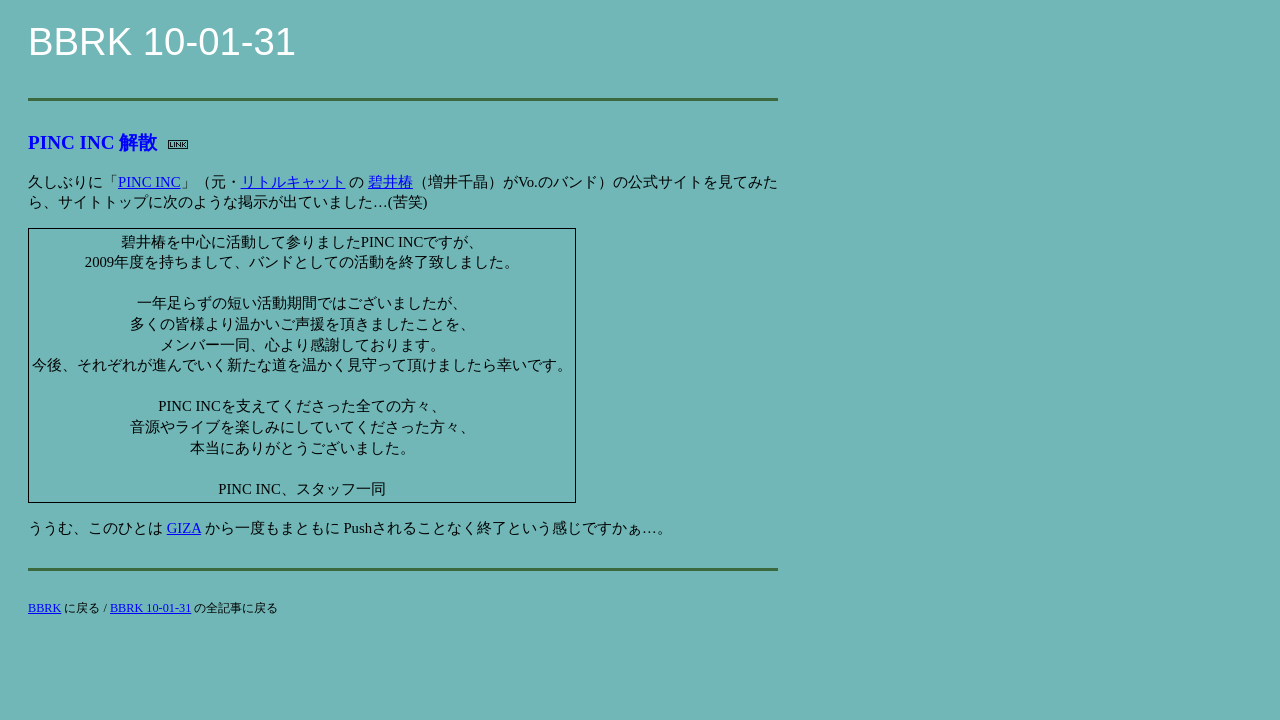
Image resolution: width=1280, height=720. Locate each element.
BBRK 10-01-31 (150, 608)
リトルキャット (293, 182)
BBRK (44, 608)
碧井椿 (390, 182)
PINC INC (149, 182)
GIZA (184, 528)
